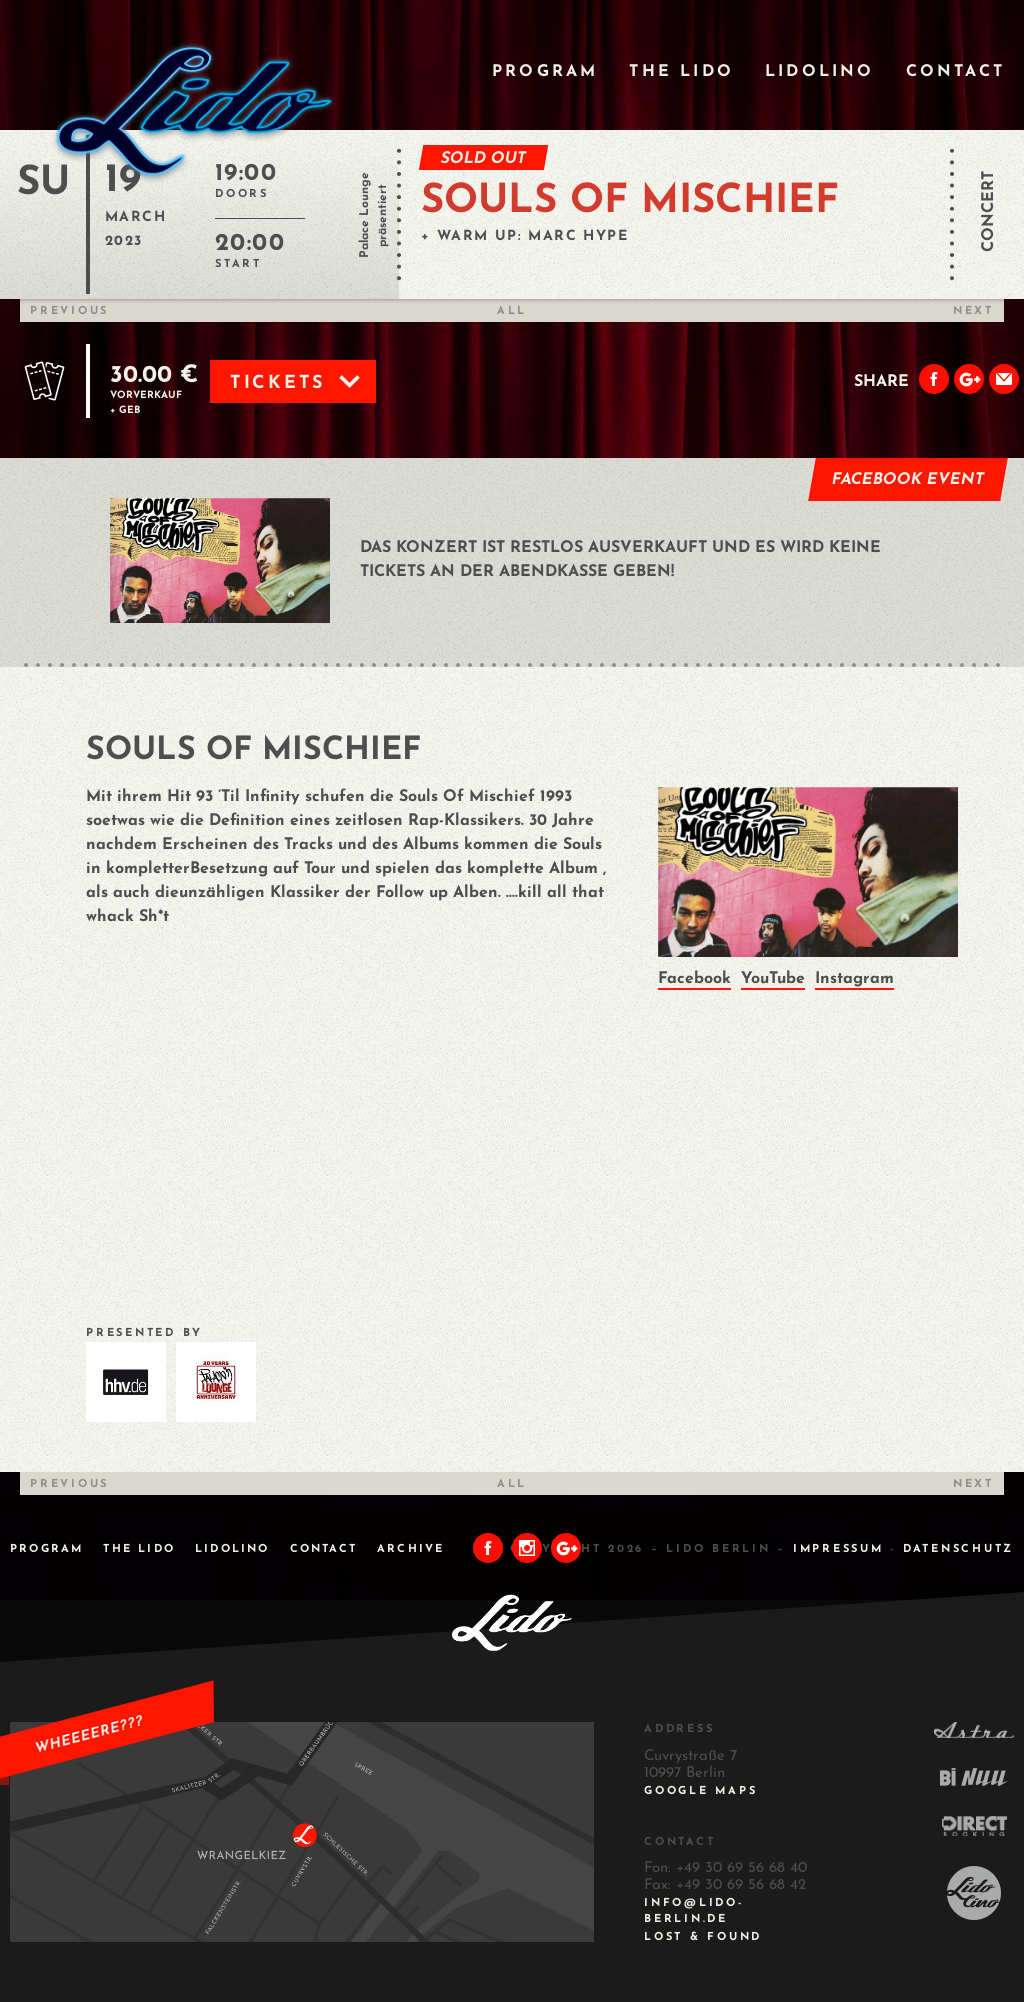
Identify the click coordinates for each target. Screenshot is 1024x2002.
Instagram (854, 979)
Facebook (694, 979)
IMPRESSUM (838, 1549)
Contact (955, 72)
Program (545, 72)
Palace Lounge (365, 215)
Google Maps (700, 1791)
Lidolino (820, 72)
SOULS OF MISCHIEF (630, 202)
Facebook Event (908, 480)
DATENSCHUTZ (958, 1549)
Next (973, 311)
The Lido (681, 72)
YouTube (773, 979)
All (512, 311)
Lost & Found (703, 1937)
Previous (69, 311)
